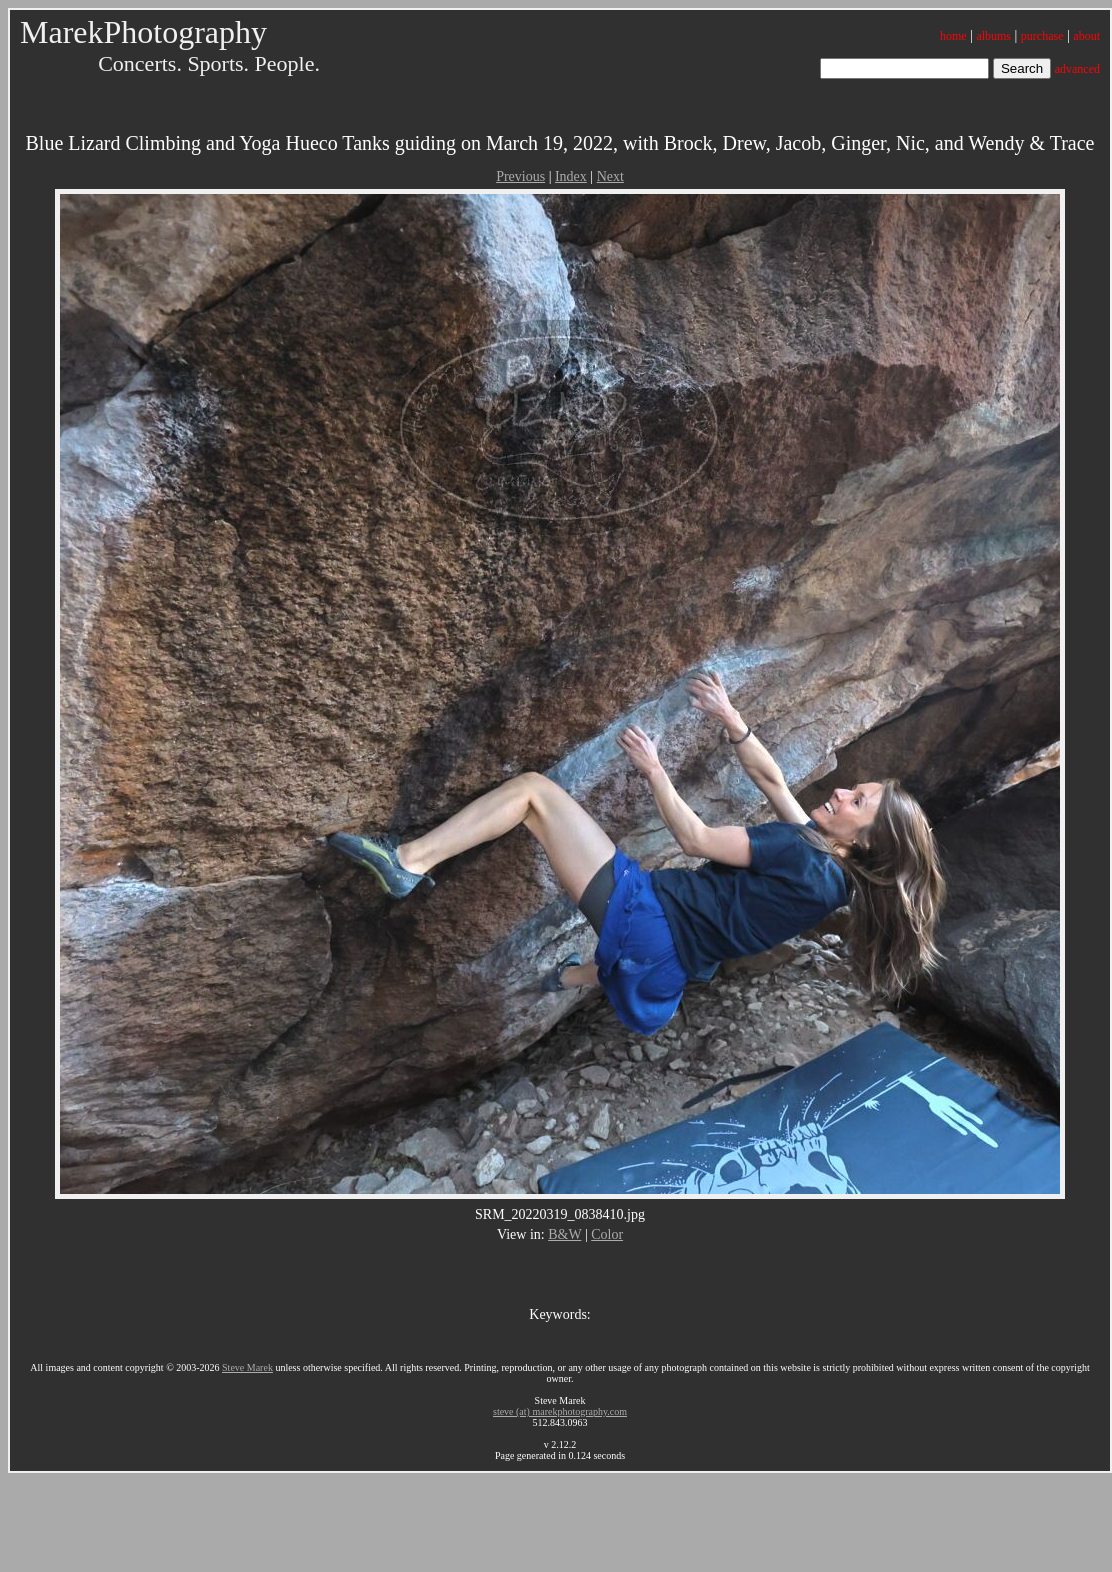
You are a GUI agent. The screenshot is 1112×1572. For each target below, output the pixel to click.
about (1086, 36)
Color (607, 1234)
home (953, 36)
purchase (1042, 36)
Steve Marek (247, 1367)
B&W (564, 1234)
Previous (520, 176)
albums (993, 36)
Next (610, 176)
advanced (1077, 69)
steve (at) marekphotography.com (560, 1411)
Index (571, 176)
